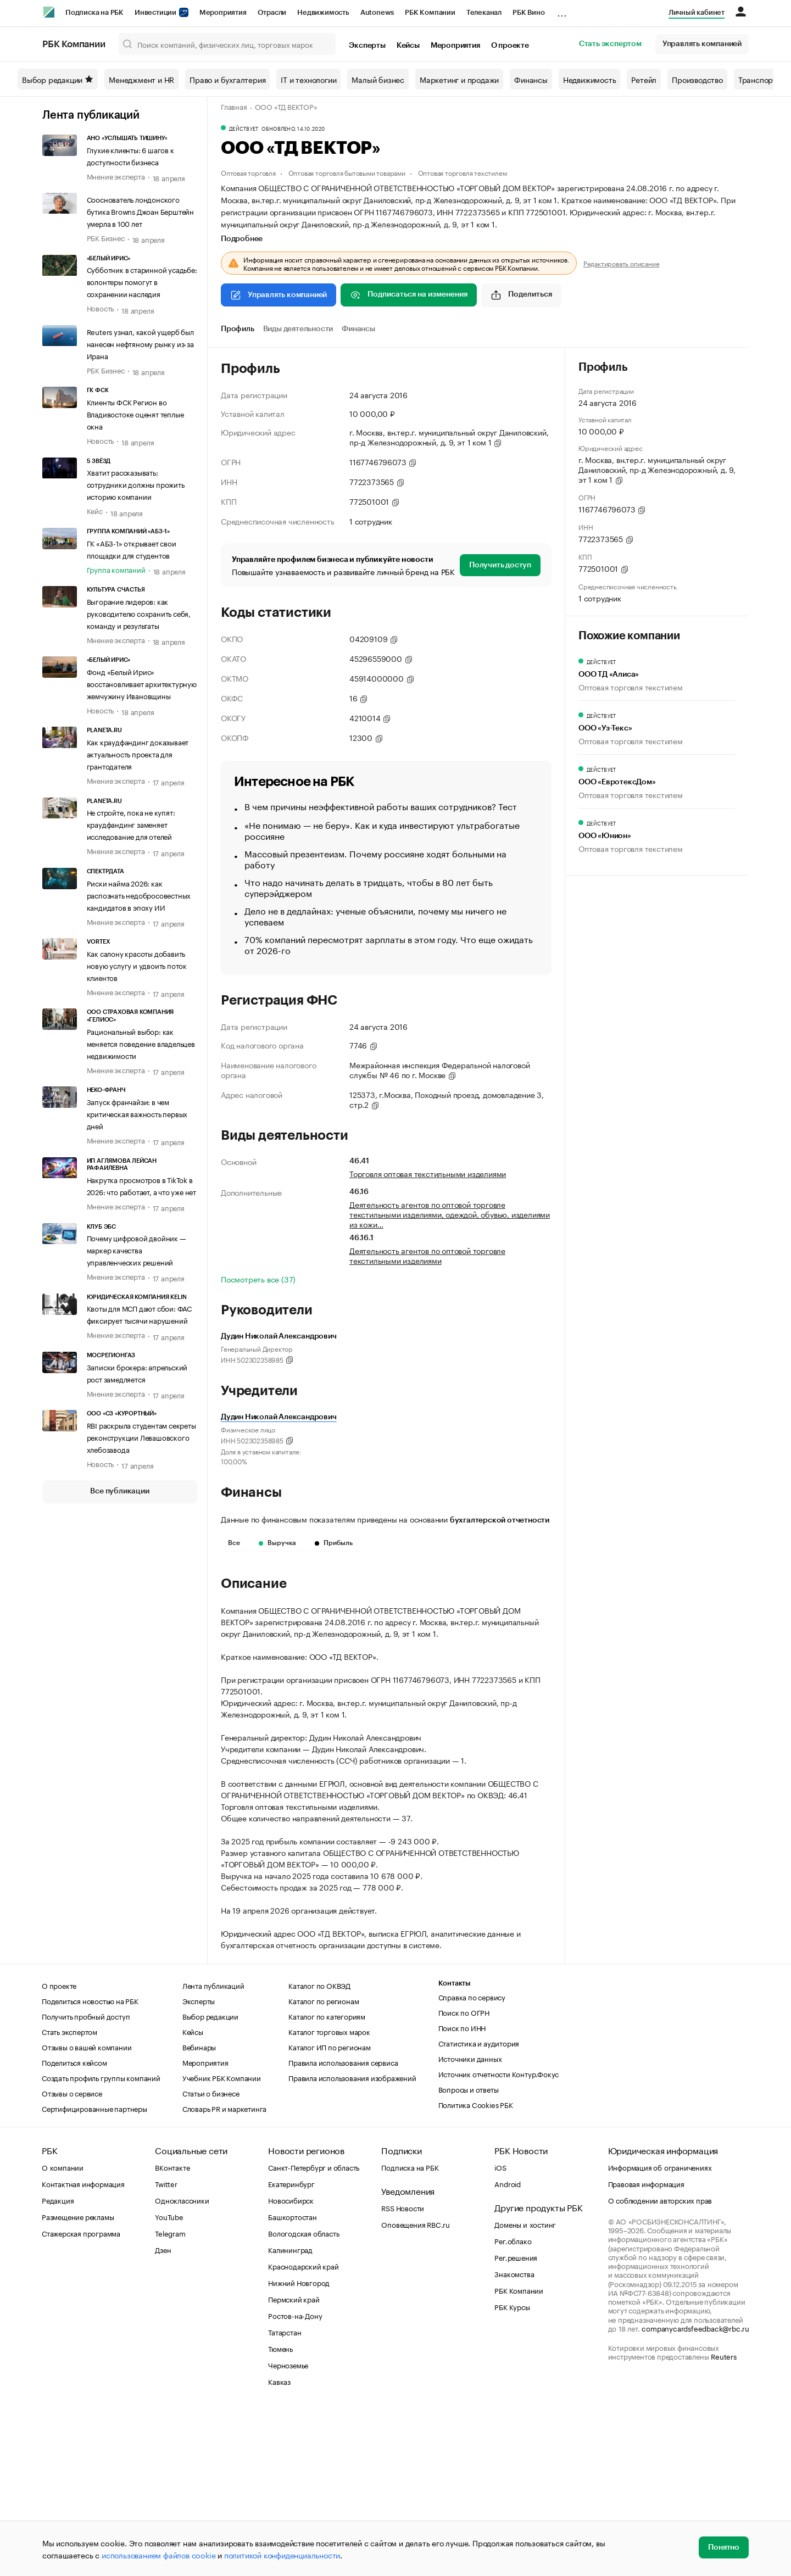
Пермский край (293, 2463)
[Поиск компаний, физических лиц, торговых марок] (227, 44)
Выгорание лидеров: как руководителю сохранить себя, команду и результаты (139, 613)
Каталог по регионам (323, 2165)
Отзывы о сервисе (72, 2257)
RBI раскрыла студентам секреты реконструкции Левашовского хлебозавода (141, 1436)
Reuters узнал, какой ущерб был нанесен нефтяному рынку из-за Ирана (140, 343)
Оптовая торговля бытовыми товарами (346, 172)
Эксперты (367, 45)
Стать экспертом (610, 44)
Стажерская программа (81, 2398)
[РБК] (48, 12)
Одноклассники (182, 2365)
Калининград (290, 2414)
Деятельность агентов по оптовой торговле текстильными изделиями (427, 1255)
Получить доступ (500, 565)
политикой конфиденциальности (282, 2555)
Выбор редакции (57, 79)
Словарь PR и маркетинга (224, 2273)
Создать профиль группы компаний (101, 2242)
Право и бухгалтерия (227, 79)
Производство (697, 79)
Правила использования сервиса (343, 2227)
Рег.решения (515, 2422)
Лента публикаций (91, 115)
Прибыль (334, 1543)
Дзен (163, 2414)
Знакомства (514, 2438)
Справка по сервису (471, 2161)
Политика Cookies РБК (475, 2269)
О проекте (510, 45)
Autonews (377, 12)
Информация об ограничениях (660, 2332)
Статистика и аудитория (479, 2208)
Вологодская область (303, 2398)
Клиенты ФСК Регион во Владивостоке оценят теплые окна (135, 413)
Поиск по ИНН (462, 2192)
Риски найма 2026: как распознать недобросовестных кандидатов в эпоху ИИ (139, 894)
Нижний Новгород (299, 2447)
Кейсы (408, 45)
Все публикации (119, 1491)
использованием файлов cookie (158, 2555)
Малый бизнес (378, 79)
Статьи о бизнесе (210, 2257)
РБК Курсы (512, 2471)
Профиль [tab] (237, 329)
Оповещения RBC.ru (415, 2389)
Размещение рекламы (78, 2381)
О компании (62, 2332)
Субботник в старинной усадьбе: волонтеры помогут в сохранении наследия (142, 281)
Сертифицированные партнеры (94, 2273)
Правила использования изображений (352, 2242)
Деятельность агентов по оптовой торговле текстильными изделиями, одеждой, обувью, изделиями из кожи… (449, 1214)
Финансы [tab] (358, 329)
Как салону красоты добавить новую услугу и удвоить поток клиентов (137, 965)
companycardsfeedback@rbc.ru (695, 2493)
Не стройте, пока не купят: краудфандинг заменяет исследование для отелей (131, 823)
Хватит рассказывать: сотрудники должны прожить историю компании (136, 483)
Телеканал (484, 12)
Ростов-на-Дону (295, 2480)
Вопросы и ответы (468, 2254)
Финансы (531, 79)
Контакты (454, 2148)
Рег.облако (512, 2405)
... (562, 10)
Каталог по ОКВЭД (319, 2150)
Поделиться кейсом (74, 2227)
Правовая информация (646, 2348)
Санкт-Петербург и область (313, 2332)
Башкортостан (292, 2381)
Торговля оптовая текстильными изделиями (427, 1173)
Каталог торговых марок (329, 2196)
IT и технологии (308, 79)
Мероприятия (223, 12)
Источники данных (470, 2223)
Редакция (58, 2365)
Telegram (170, 2398)
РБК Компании (430, 12)
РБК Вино (528, 12)
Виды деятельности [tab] (298, 329)
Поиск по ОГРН (463, 2177)
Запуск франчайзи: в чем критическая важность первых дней (137, 1113)
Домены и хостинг (525, 2389)
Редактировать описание (621, 263)
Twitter (166, 2348)
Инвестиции (161, 12)
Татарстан (284, 2496)
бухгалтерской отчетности (499, 1520)
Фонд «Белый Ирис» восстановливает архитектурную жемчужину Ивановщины (142, 683)
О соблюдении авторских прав (660, 2365)
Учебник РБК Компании (221, 2242)
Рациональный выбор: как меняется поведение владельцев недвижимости (141, 1043)
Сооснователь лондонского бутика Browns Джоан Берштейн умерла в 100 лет (140, 210)
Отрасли (272, 12)
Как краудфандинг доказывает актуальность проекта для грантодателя (138, 753)
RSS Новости (402, 2372)
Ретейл (643, 79)
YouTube (169, 2381)
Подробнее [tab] (242, 239)
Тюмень (280, 2513)
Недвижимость (323, 12)
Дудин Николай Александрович (279, 1417)
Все (234, 1543)
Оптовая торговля (248, 172)
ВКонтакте (172, 2332)
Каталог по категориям (326, 2181)
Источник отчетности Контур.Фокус (498, 2238)
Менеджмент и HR (141, 79)
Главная (234, 106)
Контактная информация (83, 2348)
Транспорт (757, 79)
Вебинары (199, 2211)
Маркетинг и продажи (459, 79)
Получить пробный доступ (86, 2181)
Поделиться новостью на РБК (90, 2165)
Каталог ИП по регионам (329, 2211)
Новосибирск (291, 2365)
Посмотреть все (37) (258, 1279)
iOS (500, 2332)
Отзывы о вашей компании (86, 2211)
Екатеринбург (291, 2348)
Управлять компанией (702, 44)
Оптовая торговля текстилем (462, 172)
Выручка (277, 1543)
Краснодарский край (303, 2431)
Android (507, 2348)
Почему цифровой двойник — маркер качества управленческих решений (136, 1249)
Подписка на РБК (94, 12)
